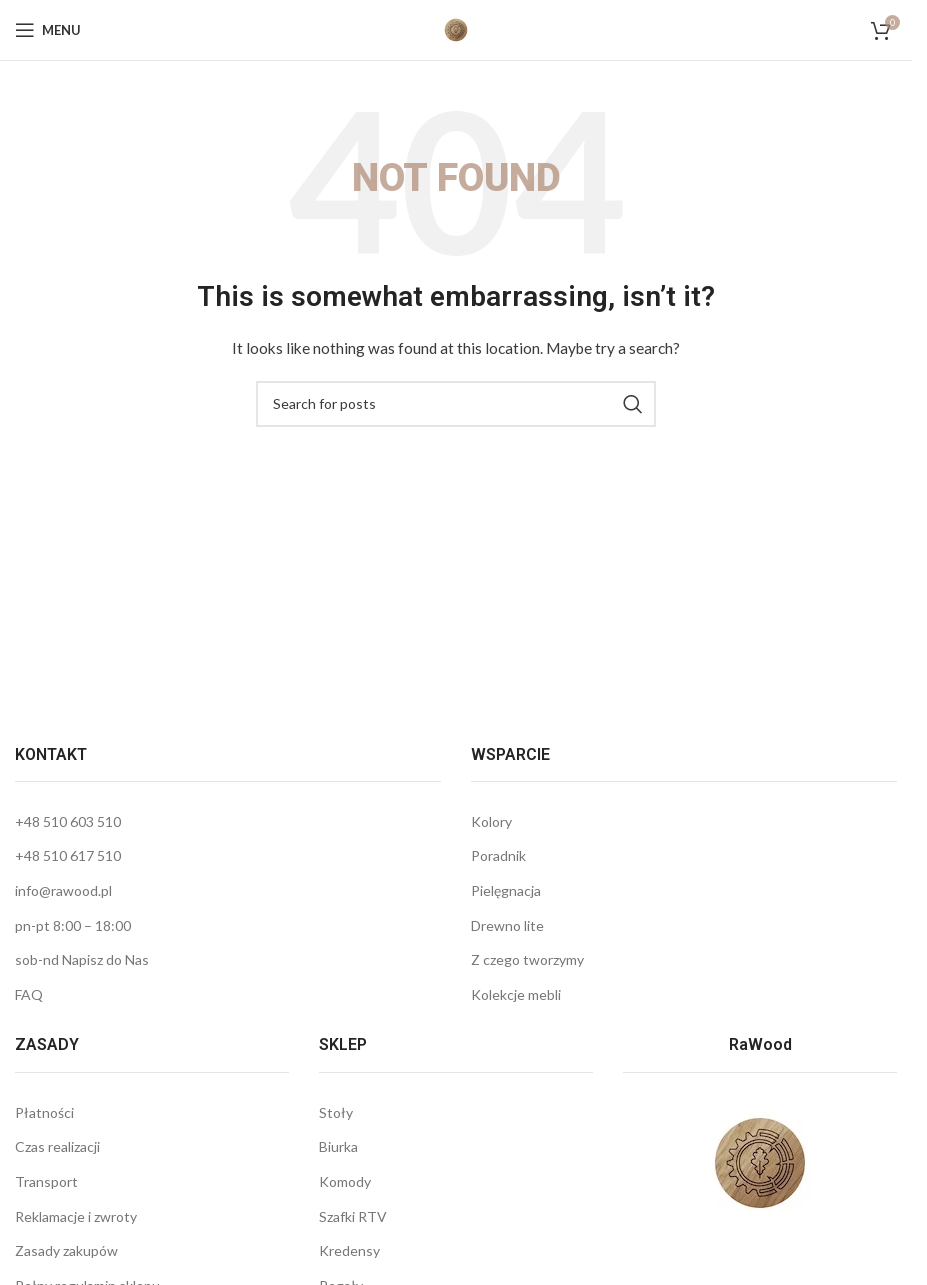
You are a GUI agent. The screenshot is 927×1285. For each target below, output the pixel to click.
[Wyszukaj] (456, 404)
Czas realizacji (57, 1146)
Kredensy (349, 1250)
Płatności (44, 1112)
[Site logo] (456, 28)
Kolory (491, 821)
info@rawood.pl (63, 890)
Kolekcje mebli (516, 994)
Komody (345, 1181)
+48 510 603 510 (68, 821)
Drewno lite (507, 925)
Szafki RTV (353, 1216)
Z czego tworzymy (527, 959)
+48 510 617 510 (68, 855)
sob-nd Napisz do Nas (82, 959)
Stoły (336, 1112)
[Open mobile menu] (48, 30)
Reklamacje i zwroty (76, 1216)
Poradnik (498, 855)
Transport (46, 1181)
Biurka (338, 1146)
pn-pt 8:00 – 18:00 (73, 925)
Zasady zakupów (66, 1250)
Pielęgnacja (506, 890)
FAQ (29, 994)
